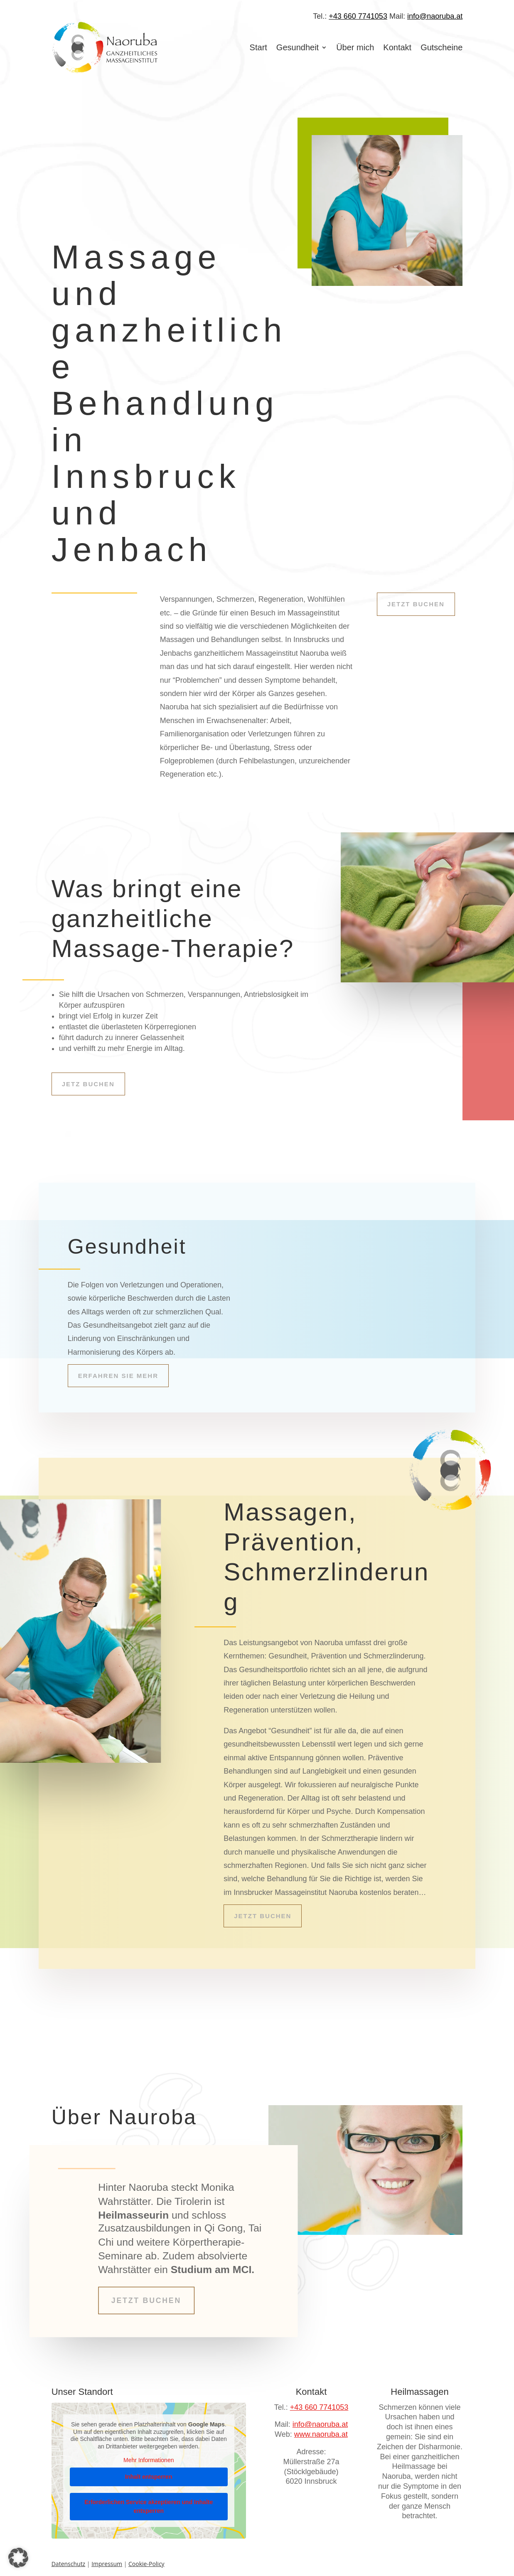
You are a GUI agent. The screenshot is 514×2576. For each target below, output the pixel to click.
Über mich (355, 47)
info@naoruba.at (434, 16)
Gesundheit (297, 47)
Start (258, 47)
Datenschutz (68, 2561)
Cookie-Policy (146, 2561)
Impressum (106, 2561)
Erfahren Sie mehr (118, 1375)
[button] (18, 2557)
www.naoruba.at (321, 2431)
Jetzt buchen (416, 604)
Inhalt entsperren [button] (148, 2473)
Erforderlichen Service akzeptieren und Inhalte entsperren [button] (148, 2503)
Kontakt (397, 47)
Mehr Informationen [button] (148, 2457)
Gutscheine (441, 47)
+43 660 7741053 (358, 16)
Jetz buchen (88, 1083)
